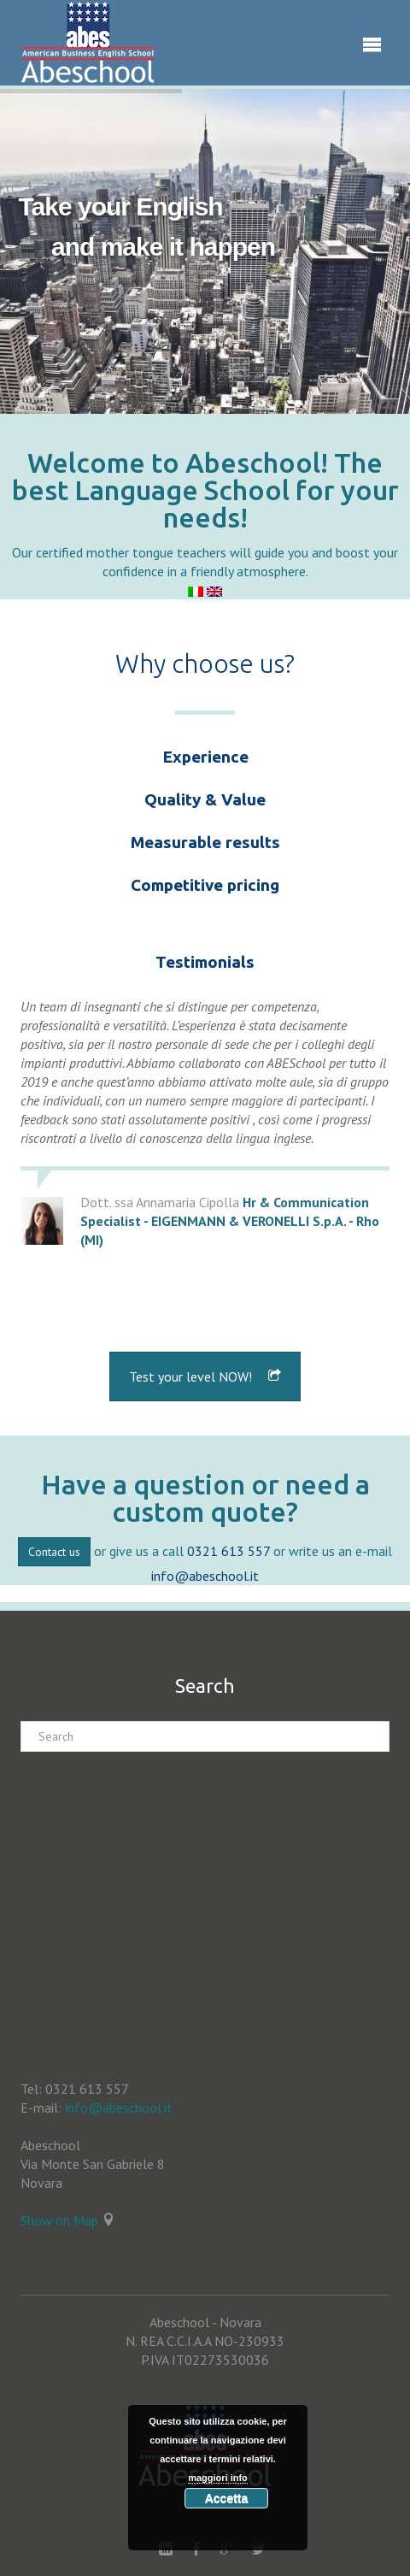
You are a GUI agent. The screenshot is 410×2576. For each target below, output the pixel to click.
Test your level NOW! (205, 1376)
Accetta (227, 2498)
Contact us (54, 1551)
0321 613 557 (228, 1550)
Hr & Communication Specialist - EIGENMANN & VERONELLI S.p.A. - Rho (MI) (229, 1221)
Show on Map (59, 2220)
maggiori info (218, 2478)
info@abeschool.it (205, 1575)
